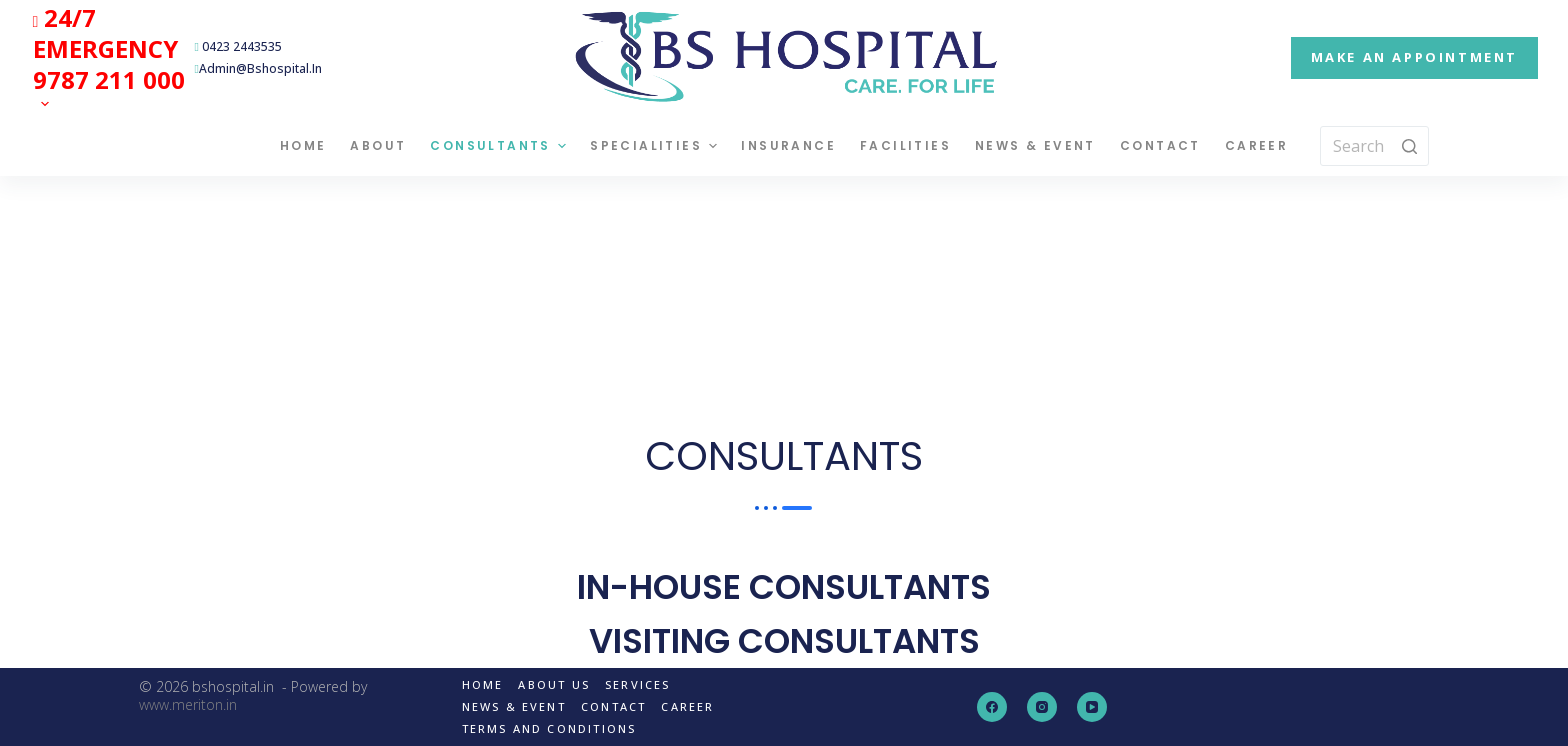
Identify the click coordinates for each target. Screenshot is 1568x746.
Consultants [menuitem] (500, 146)
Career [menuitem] (1256, 145)
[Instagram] (1042, 707)
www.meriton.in (188, 704)
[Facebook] (992, 707)
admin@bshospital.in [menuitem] (258, 68)
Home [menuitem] (303, 145)
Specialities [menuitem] (656, 146)
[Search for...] (1374, 146)
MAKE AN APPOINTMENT (1414, 57)
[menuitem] (108, 57)
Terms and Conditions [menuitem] (549, 729)
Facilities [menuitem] (905, 145)
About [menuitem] (378, 145)
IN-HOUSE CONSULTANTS (784, 587)
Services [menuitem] (638, 685)
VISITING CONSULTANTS (784, 641)
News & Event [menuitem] (1035, 145)
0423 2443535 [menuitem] (238, 46)
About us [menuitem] (554, 685)
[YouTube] (1092, 707)
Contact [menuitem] (1160, 145)
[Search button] (1409, 146)
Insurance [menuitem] (788, 145)
